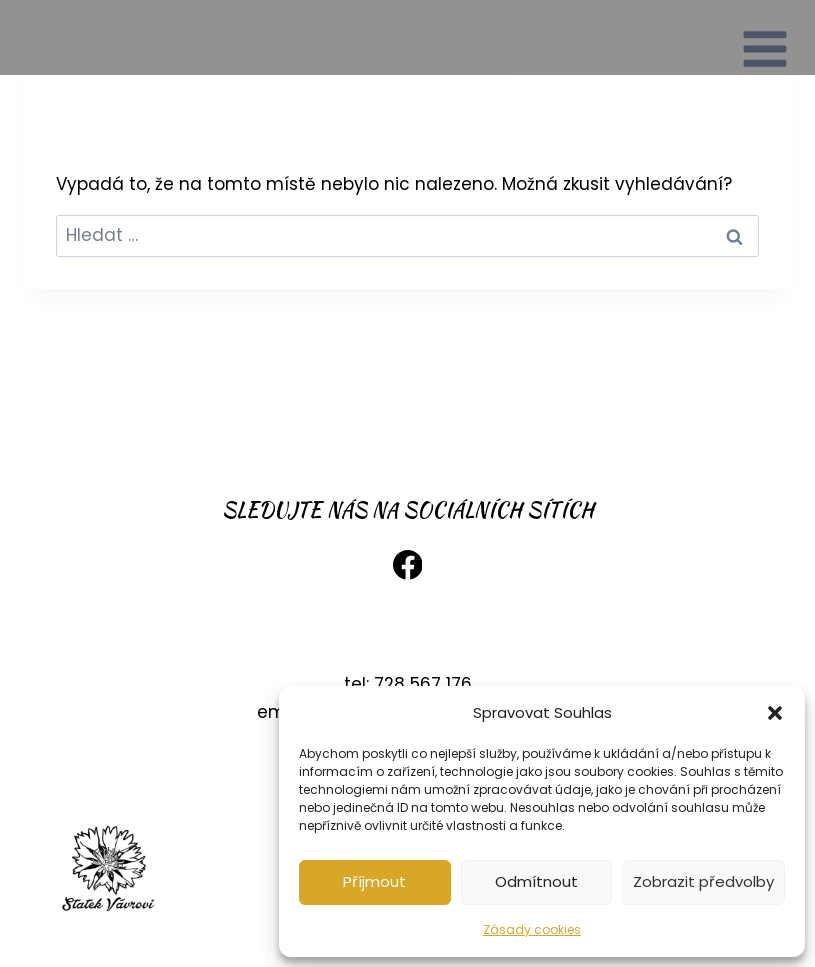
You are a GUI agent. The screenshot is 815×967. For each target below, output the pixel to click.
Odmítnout (536, 881)
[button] (775, 713)
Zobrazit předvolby (703, 881)
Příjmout (374, 881)
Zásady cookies (532, 929)
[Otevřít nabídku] (765, 37)
